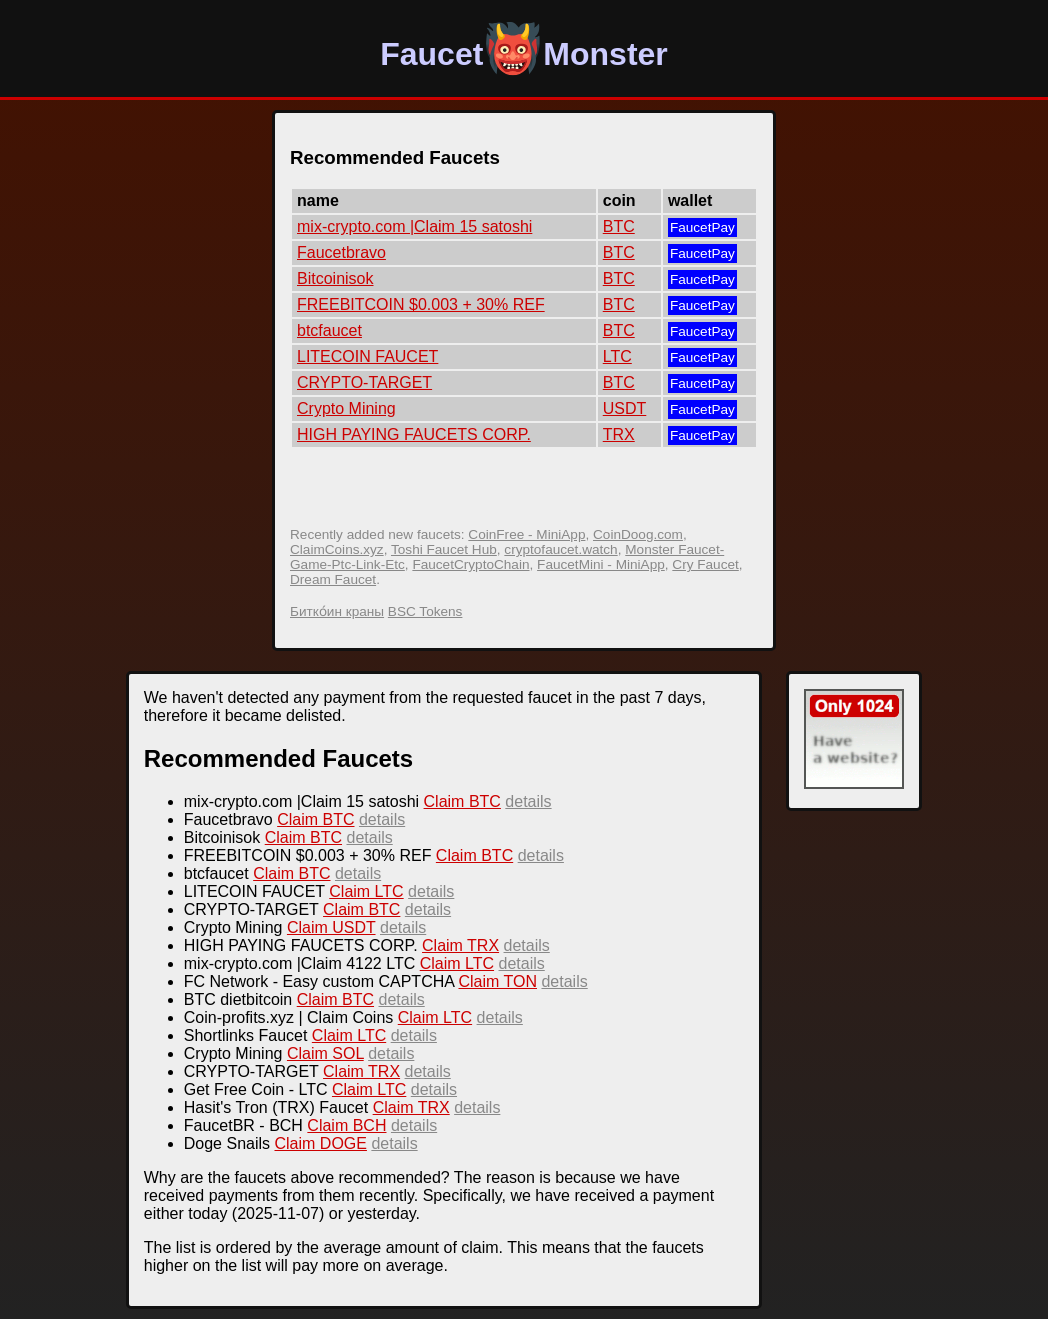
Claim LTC (366, 891)
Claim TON (497, 981)
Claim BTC (462, 801)
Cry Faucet (705, 564)
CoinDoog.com (638, 534)
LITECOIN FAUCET (367, 356)
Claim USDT (331, 927)
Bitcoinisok (335, 278)
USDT (625, 408)
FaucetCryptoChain (470, 564)
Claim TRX (460, 945)
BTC (619, 226)
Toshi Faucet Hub (444, 549)
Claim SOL (325, 1053)
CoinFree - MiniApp (526, 534)
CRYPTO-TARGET (364, 382)
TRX (619, 434)
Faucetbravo (341, 252)
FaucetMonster (524, 54)
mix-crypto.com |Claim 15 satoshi (414, 226)
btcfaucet (329, 330)
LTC (617, 356)
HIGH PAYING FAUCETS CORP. (414, 434)
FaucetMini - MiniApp (601, 564)
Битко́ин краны (337, 611)
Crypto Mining (346, 408)
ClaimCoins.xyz (337, 549)
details (528, 801)
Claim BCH (346, 1125)
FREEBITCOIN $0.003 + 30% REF (421, 304)
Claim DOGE (320, 1143)
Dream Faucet (333, 579)
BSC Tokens (425, 611)
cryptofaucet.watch (560, 549)
